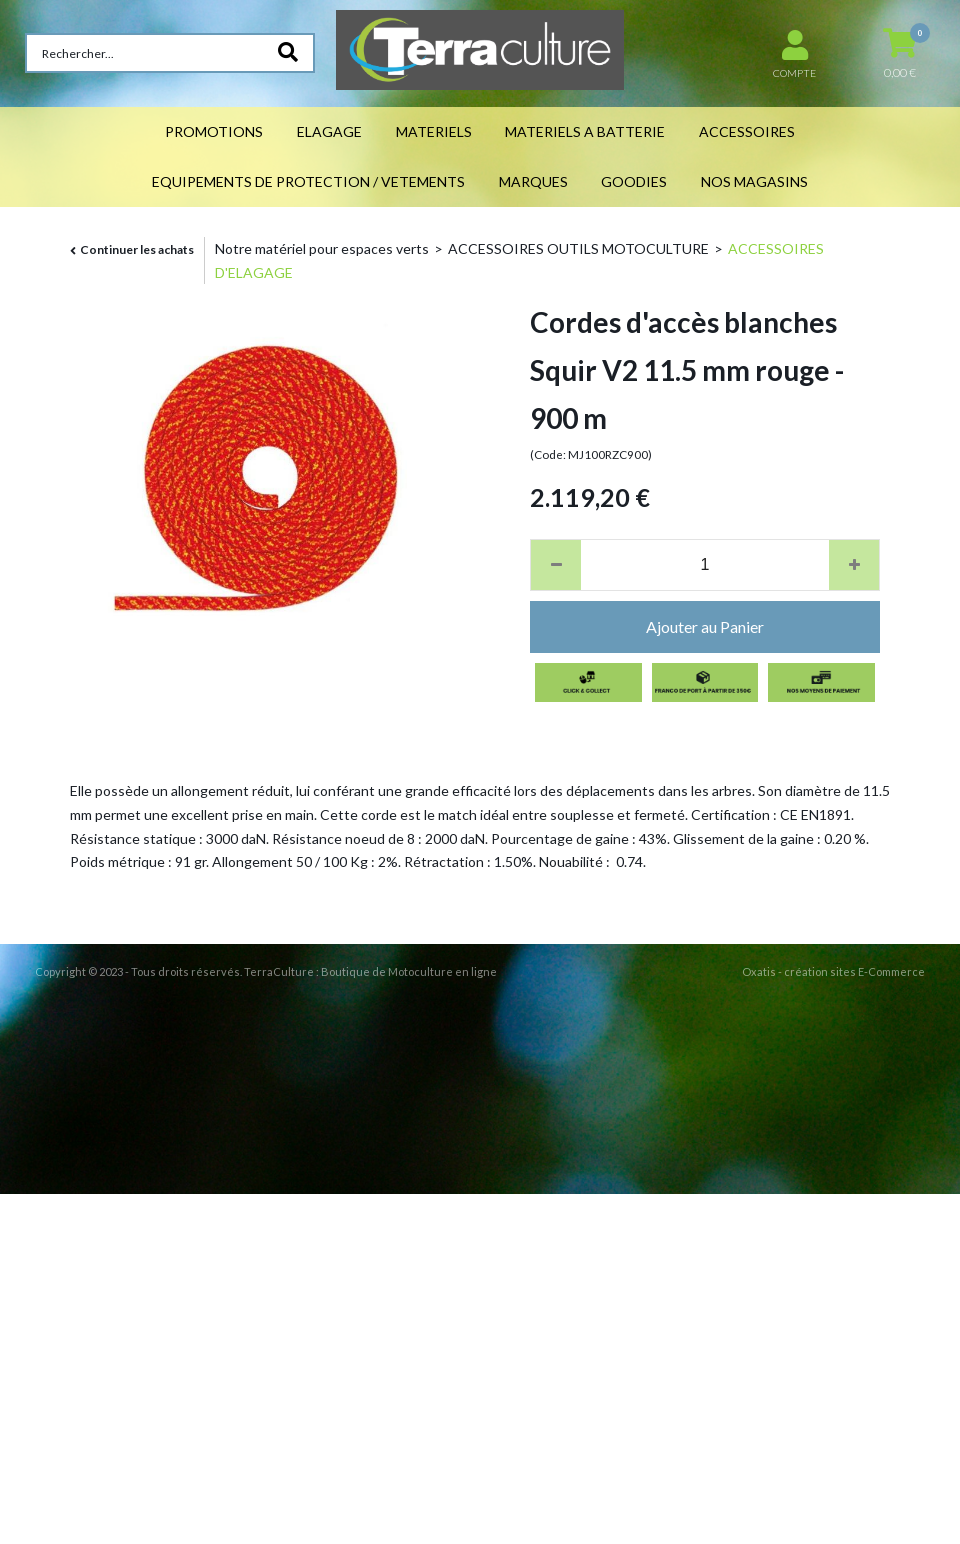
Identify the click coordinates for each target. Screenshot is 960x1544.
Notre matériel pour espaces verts (322, 248)
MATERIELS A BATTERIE (585, 131)
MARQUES (533, 181)
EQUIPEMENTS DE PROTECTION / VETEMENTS (308, 181)
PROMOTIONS (214, 131)
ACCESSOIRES (747, 131)
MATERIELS (434, 131)
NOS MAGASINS (754, 181)
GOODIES (634, 181)
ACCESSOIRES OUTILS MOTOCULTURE (578, 248)
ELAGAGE (329, 131)
